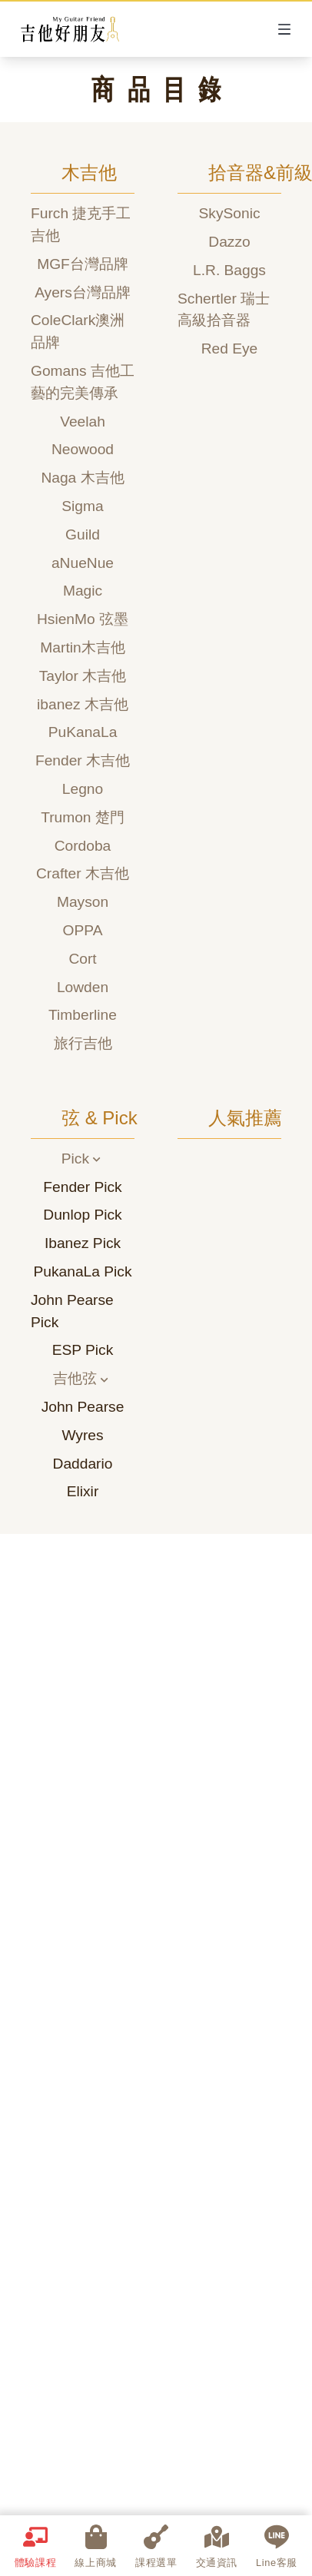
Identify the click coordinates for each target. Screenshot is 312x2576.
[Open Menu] (284, 29)
